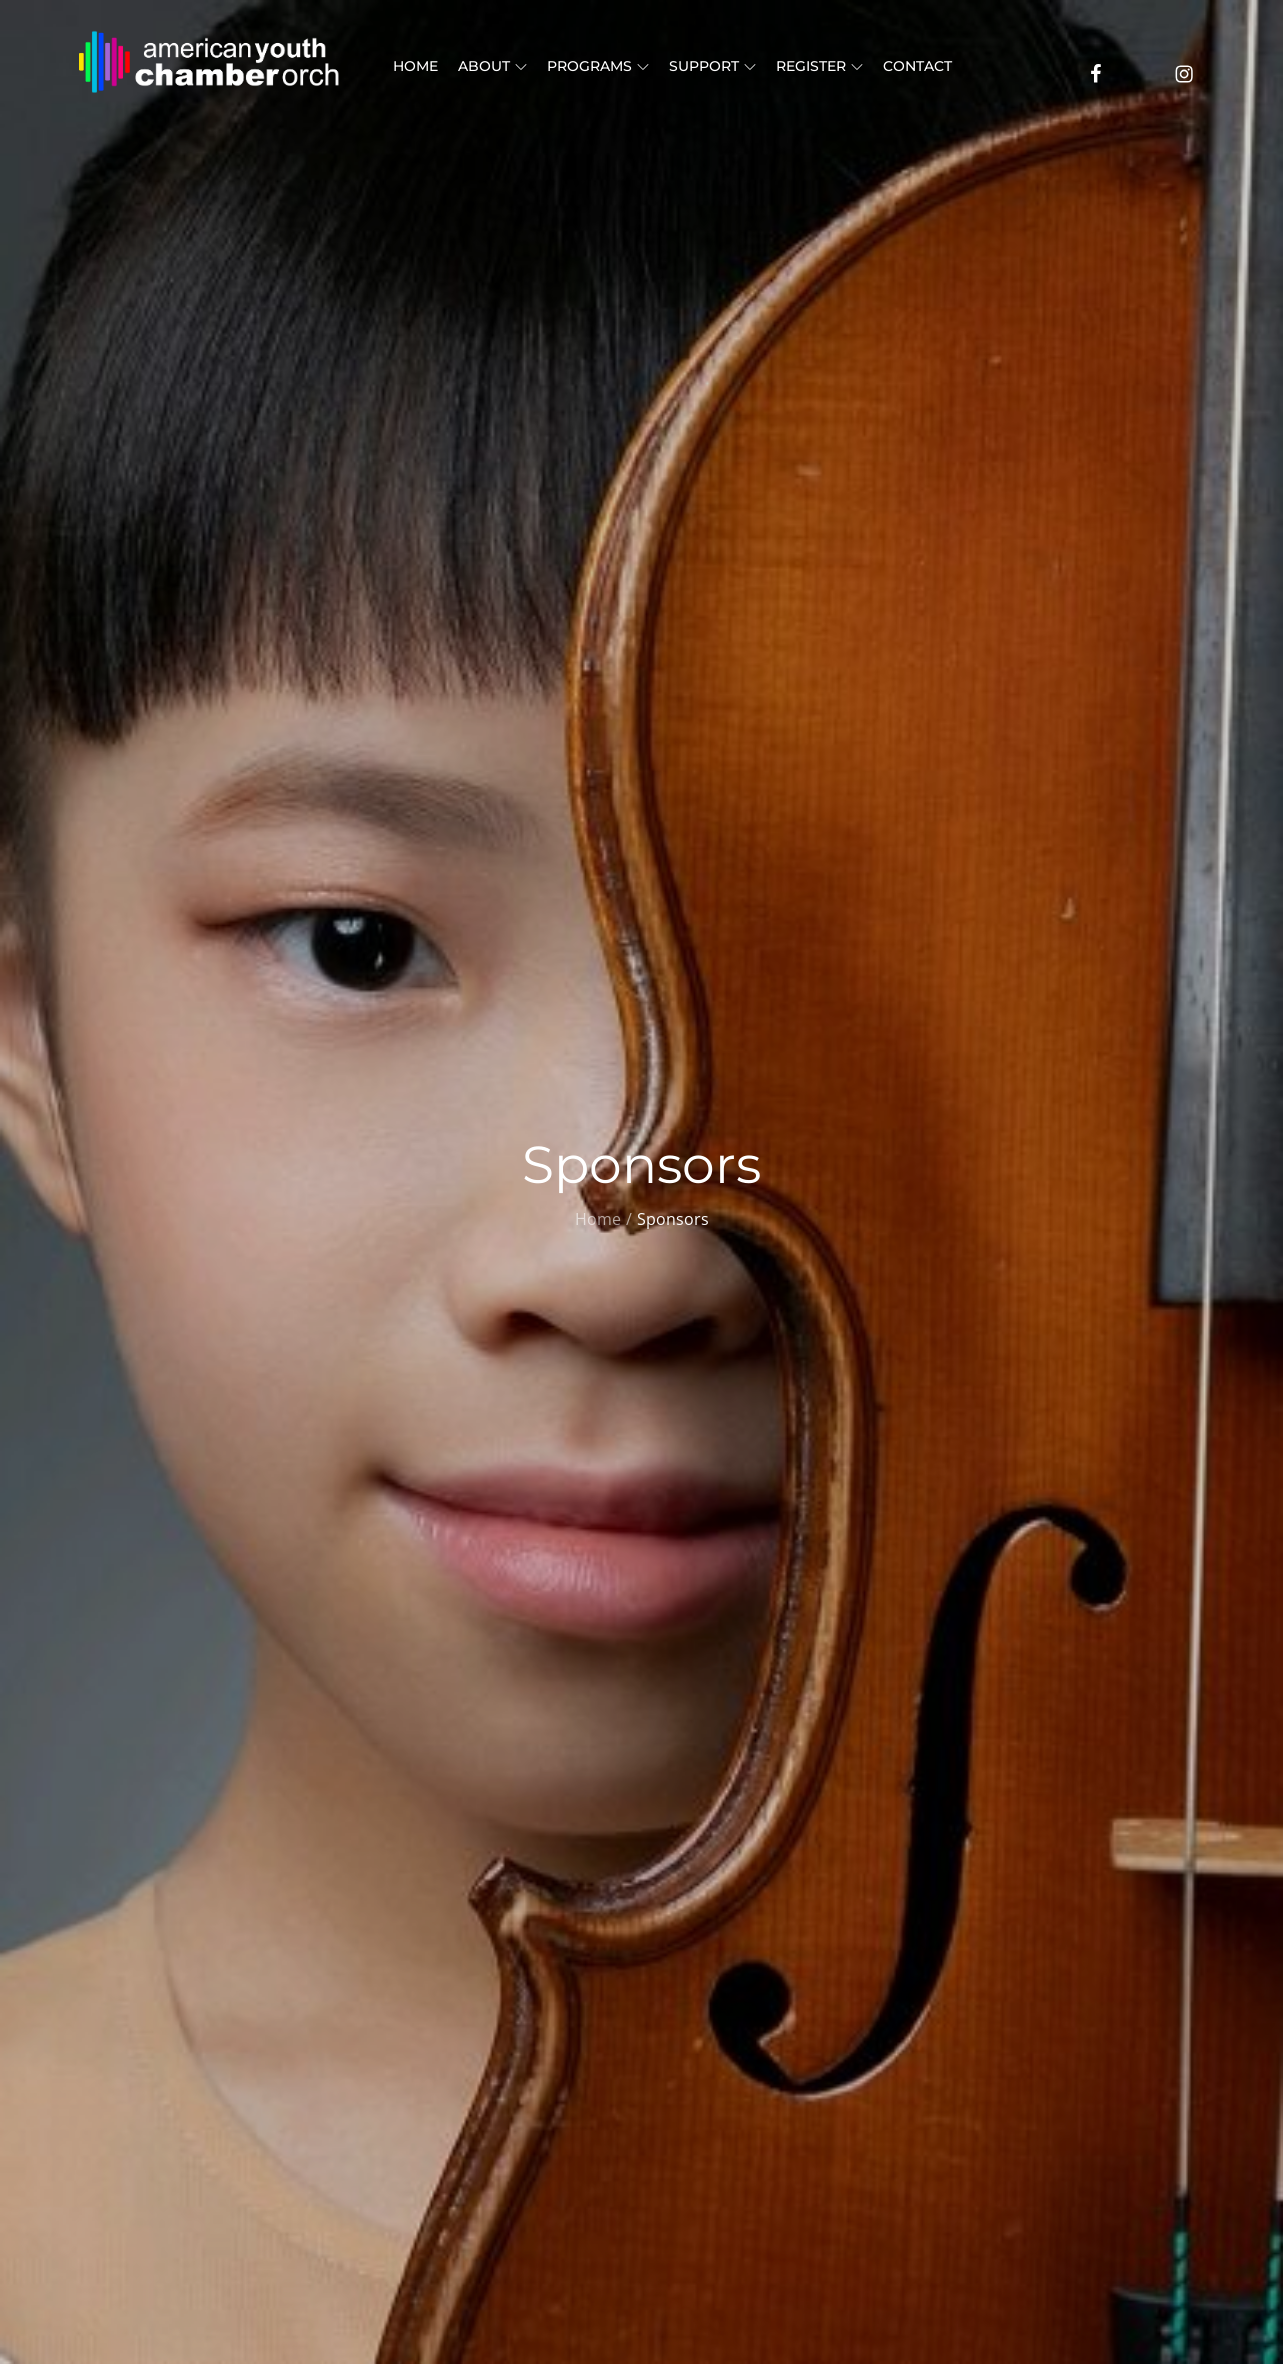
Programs (598, 66)
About (492, 66)
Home (415, 66)
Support (712, 66)
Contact (917, 66)
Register (819, 66)
